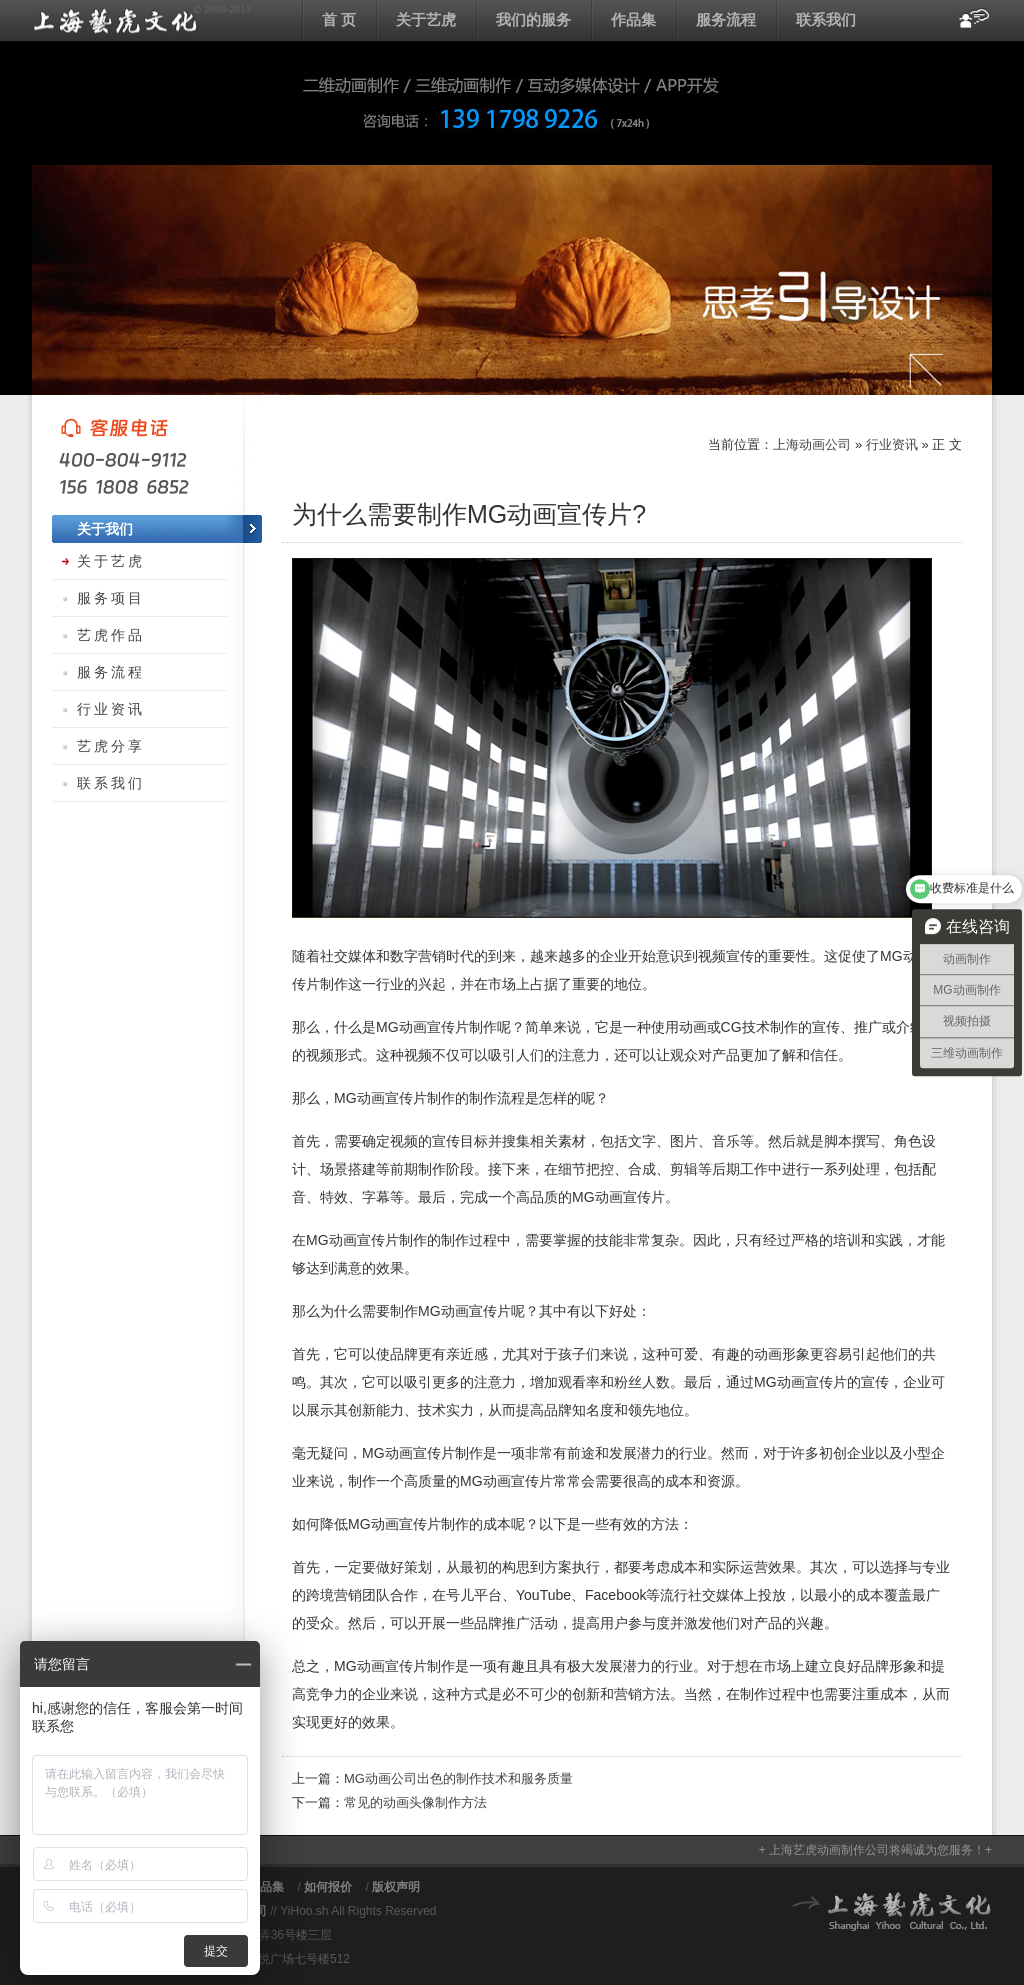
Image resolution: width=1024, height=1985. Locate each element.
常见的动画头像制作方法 (415, 1802)
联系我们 (826, 19)
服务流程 (726, 19)
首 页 (339, 19)
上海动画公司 (142, 20)
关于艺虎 (426, 19)
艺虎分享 (111, 746)
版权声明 (396, 1887)
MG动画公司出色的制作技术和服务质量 (458, 1778)
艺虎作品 (111, 635)
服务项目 (111, 598)
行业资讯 (892, 444)
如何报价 (328, 1887)
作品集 (633, 19)
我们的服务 (533, 19)
